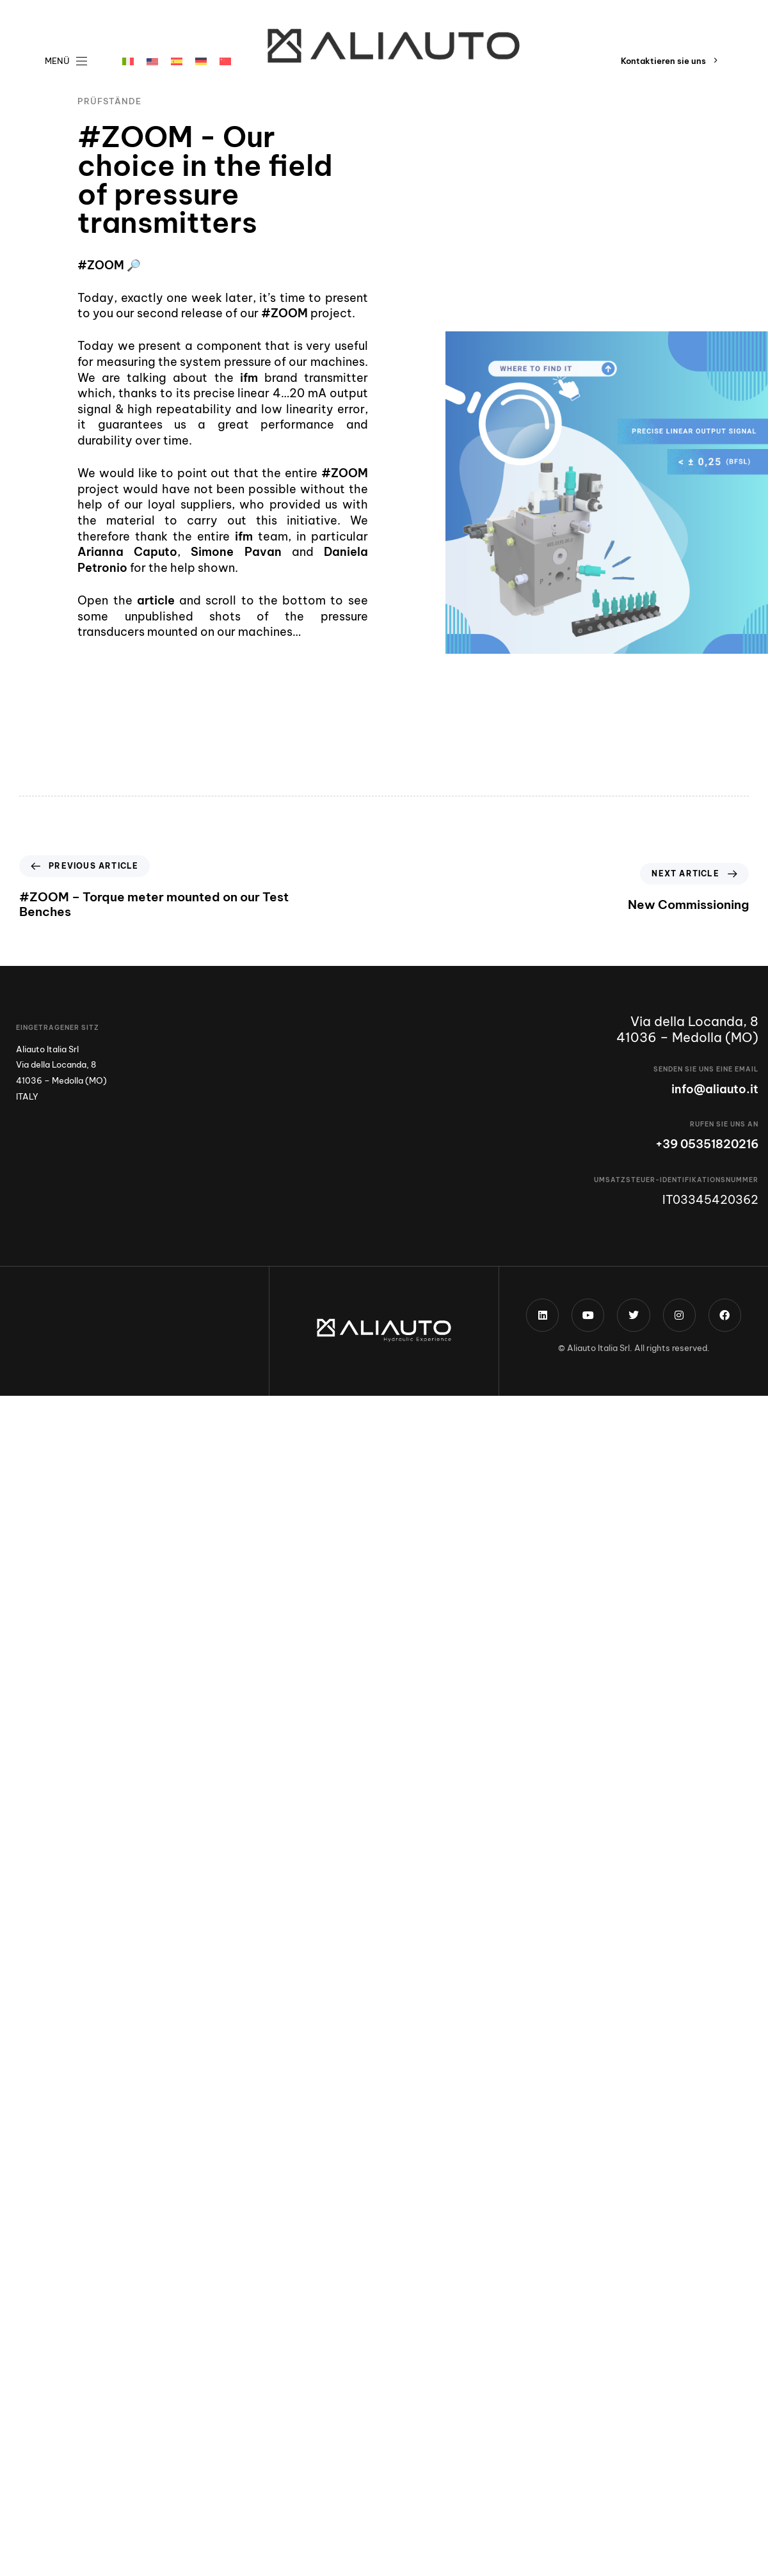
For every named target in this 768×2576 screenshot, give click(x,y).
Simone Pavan (236, 551)
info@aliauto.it (714, 1089)
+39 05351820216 (706, 1144)
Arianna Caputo (127, 551)
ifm (249, 377)
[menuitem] (128, 61)
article (153, 600)
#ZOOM (100, 265)
